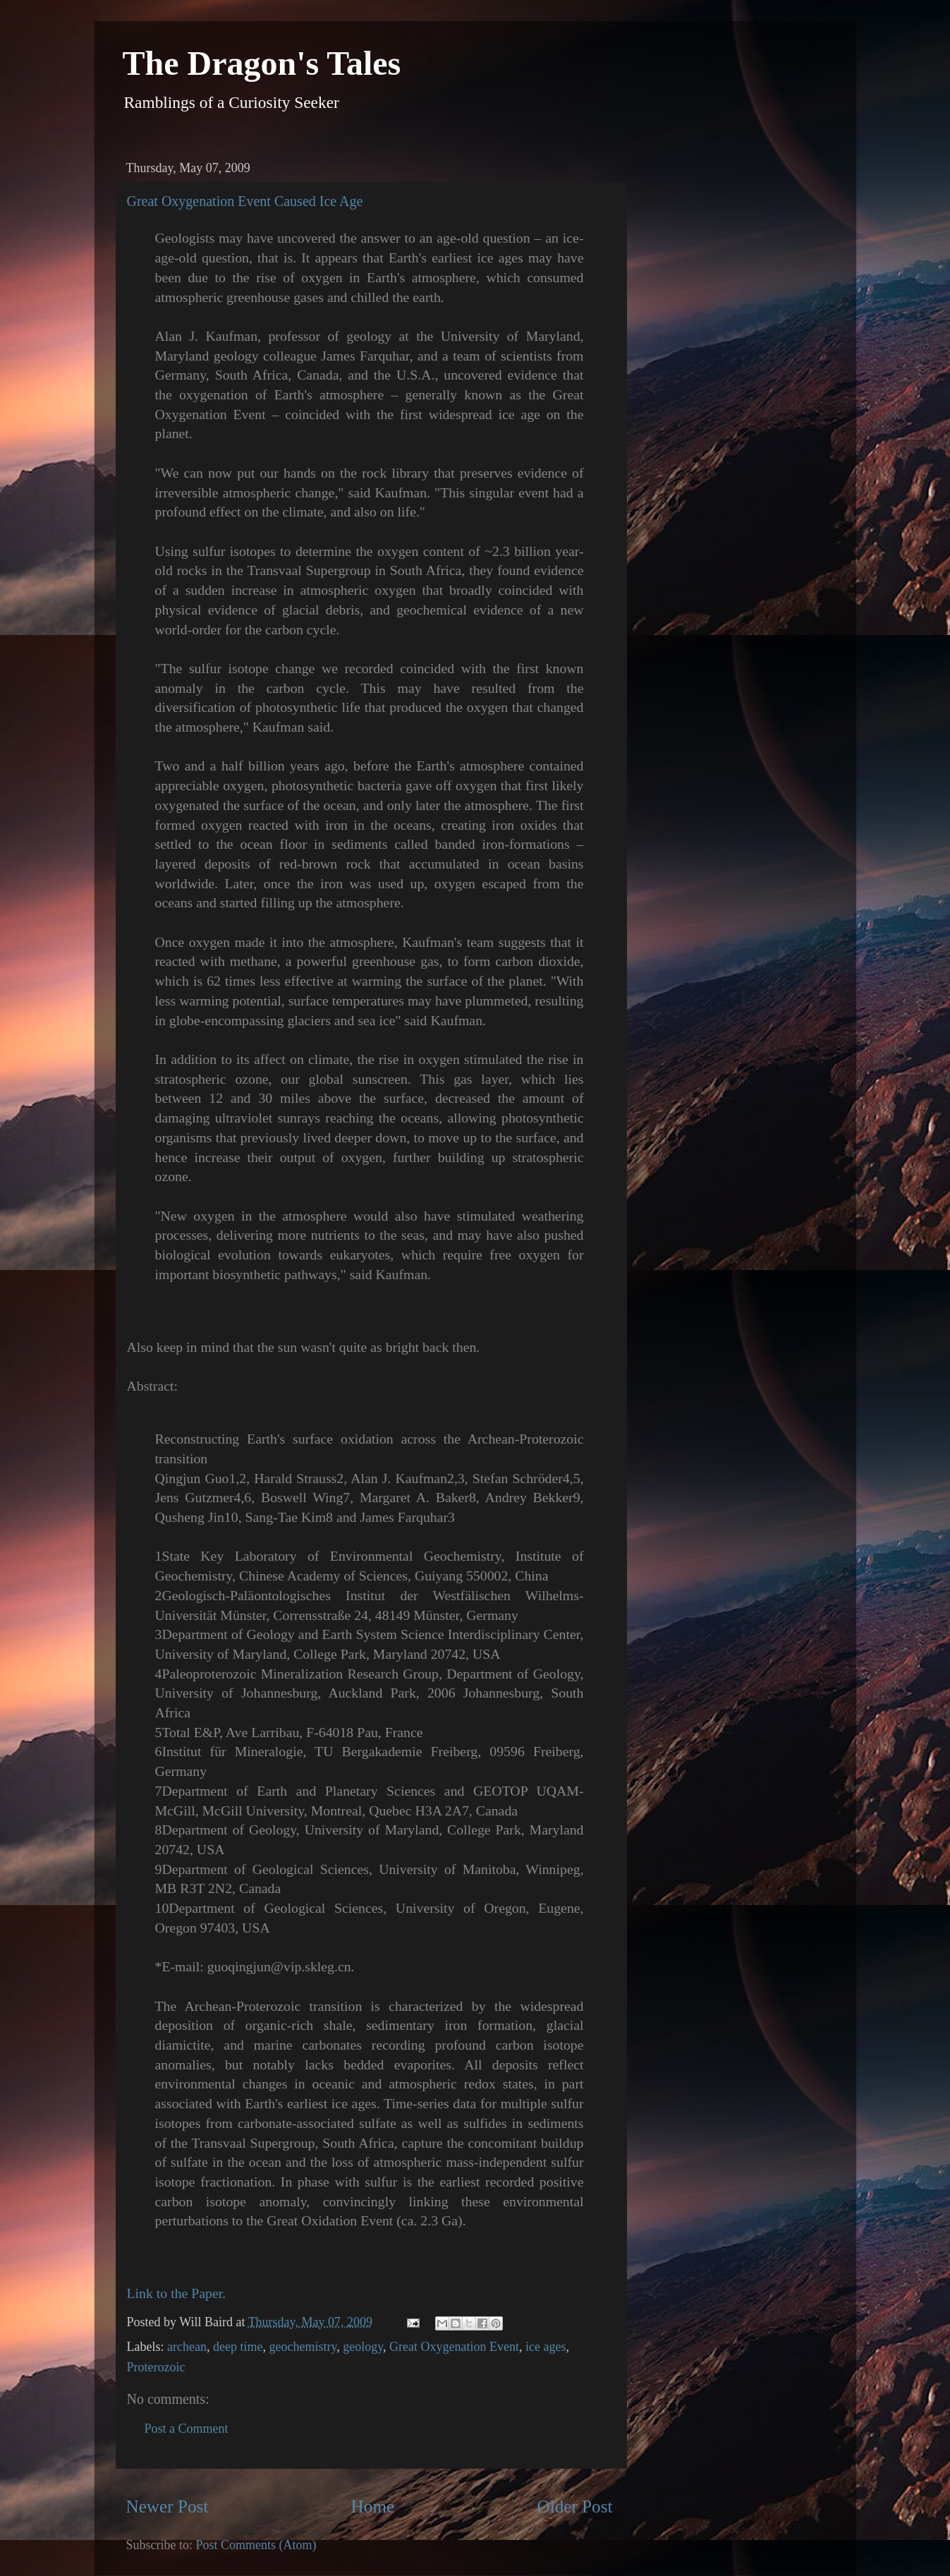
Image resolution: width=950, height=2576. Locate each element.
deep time (237, 2347)
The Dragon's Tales (262, 63)
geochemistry (302, 2347)
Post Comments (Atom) (256, 2545)
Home (373, 2506)
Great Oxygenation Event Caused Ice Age (245, 201)
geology (363, 2347)
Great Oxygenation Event (454, 2347)
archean (187, 2347)
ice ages (545, 2347)
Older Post (574, 2506)
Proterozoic (156, 2367)
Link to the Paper (175, 2293)
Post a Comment (187, 2428)
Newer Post (167, 2506)
